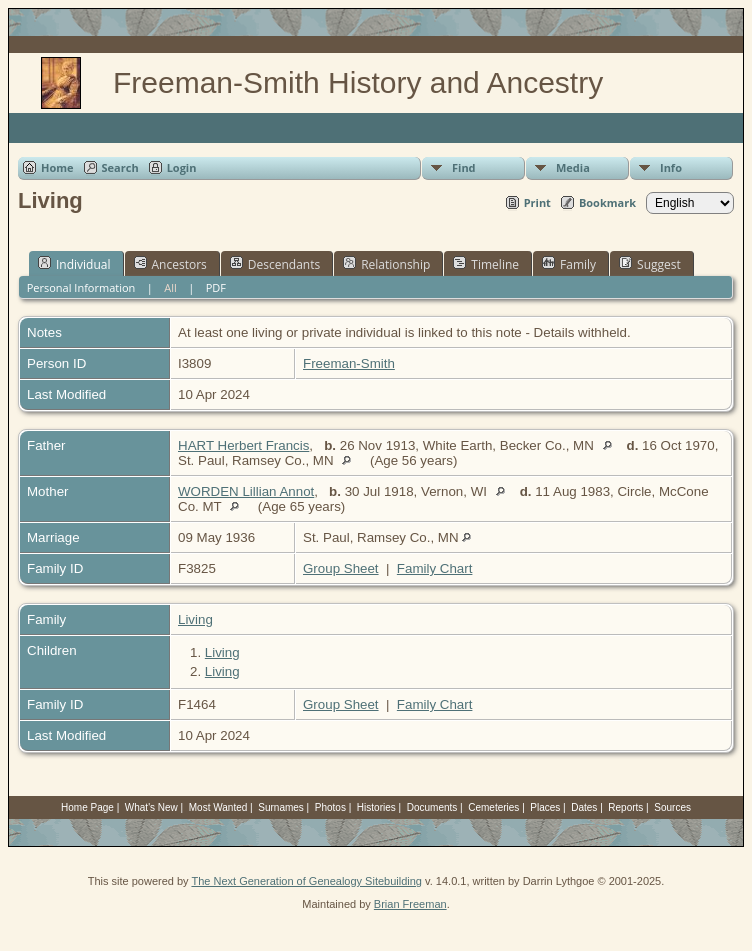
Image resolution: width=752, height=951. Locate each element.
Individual (74, 264)
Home (57, 167)
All (170, 287)
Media (573, 167)
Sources (672, 807)
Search (120, 167)
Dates (584, 807)
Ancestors (170, 264)
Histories (376, 807)
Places (545, 807)
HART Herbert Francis (243, 445)
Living (195, 619)
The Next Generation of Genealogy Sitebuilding (306, 881)
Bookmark (607, 202)
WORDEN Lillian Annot (246, 491)
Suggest (650, 264)
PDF (216, 287)
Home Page (87, 807)
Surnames (281, 807)
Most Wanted (218, 807)
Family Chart (435, 568)
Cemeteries (493, 807)
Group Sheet (341, 568)
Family (569, 264)
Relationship (386, 264)
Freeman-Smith (349, 363)
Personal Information (81, 287)
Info (671, 167)
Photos (330, 807)
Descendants (275, 264)
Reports (625, 807)
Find (464, 167)
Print (537, 202)
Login (182, 167)
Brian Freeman (410, 904)
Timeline (486, 264)
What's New (151, 807)
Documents (432, 807)
